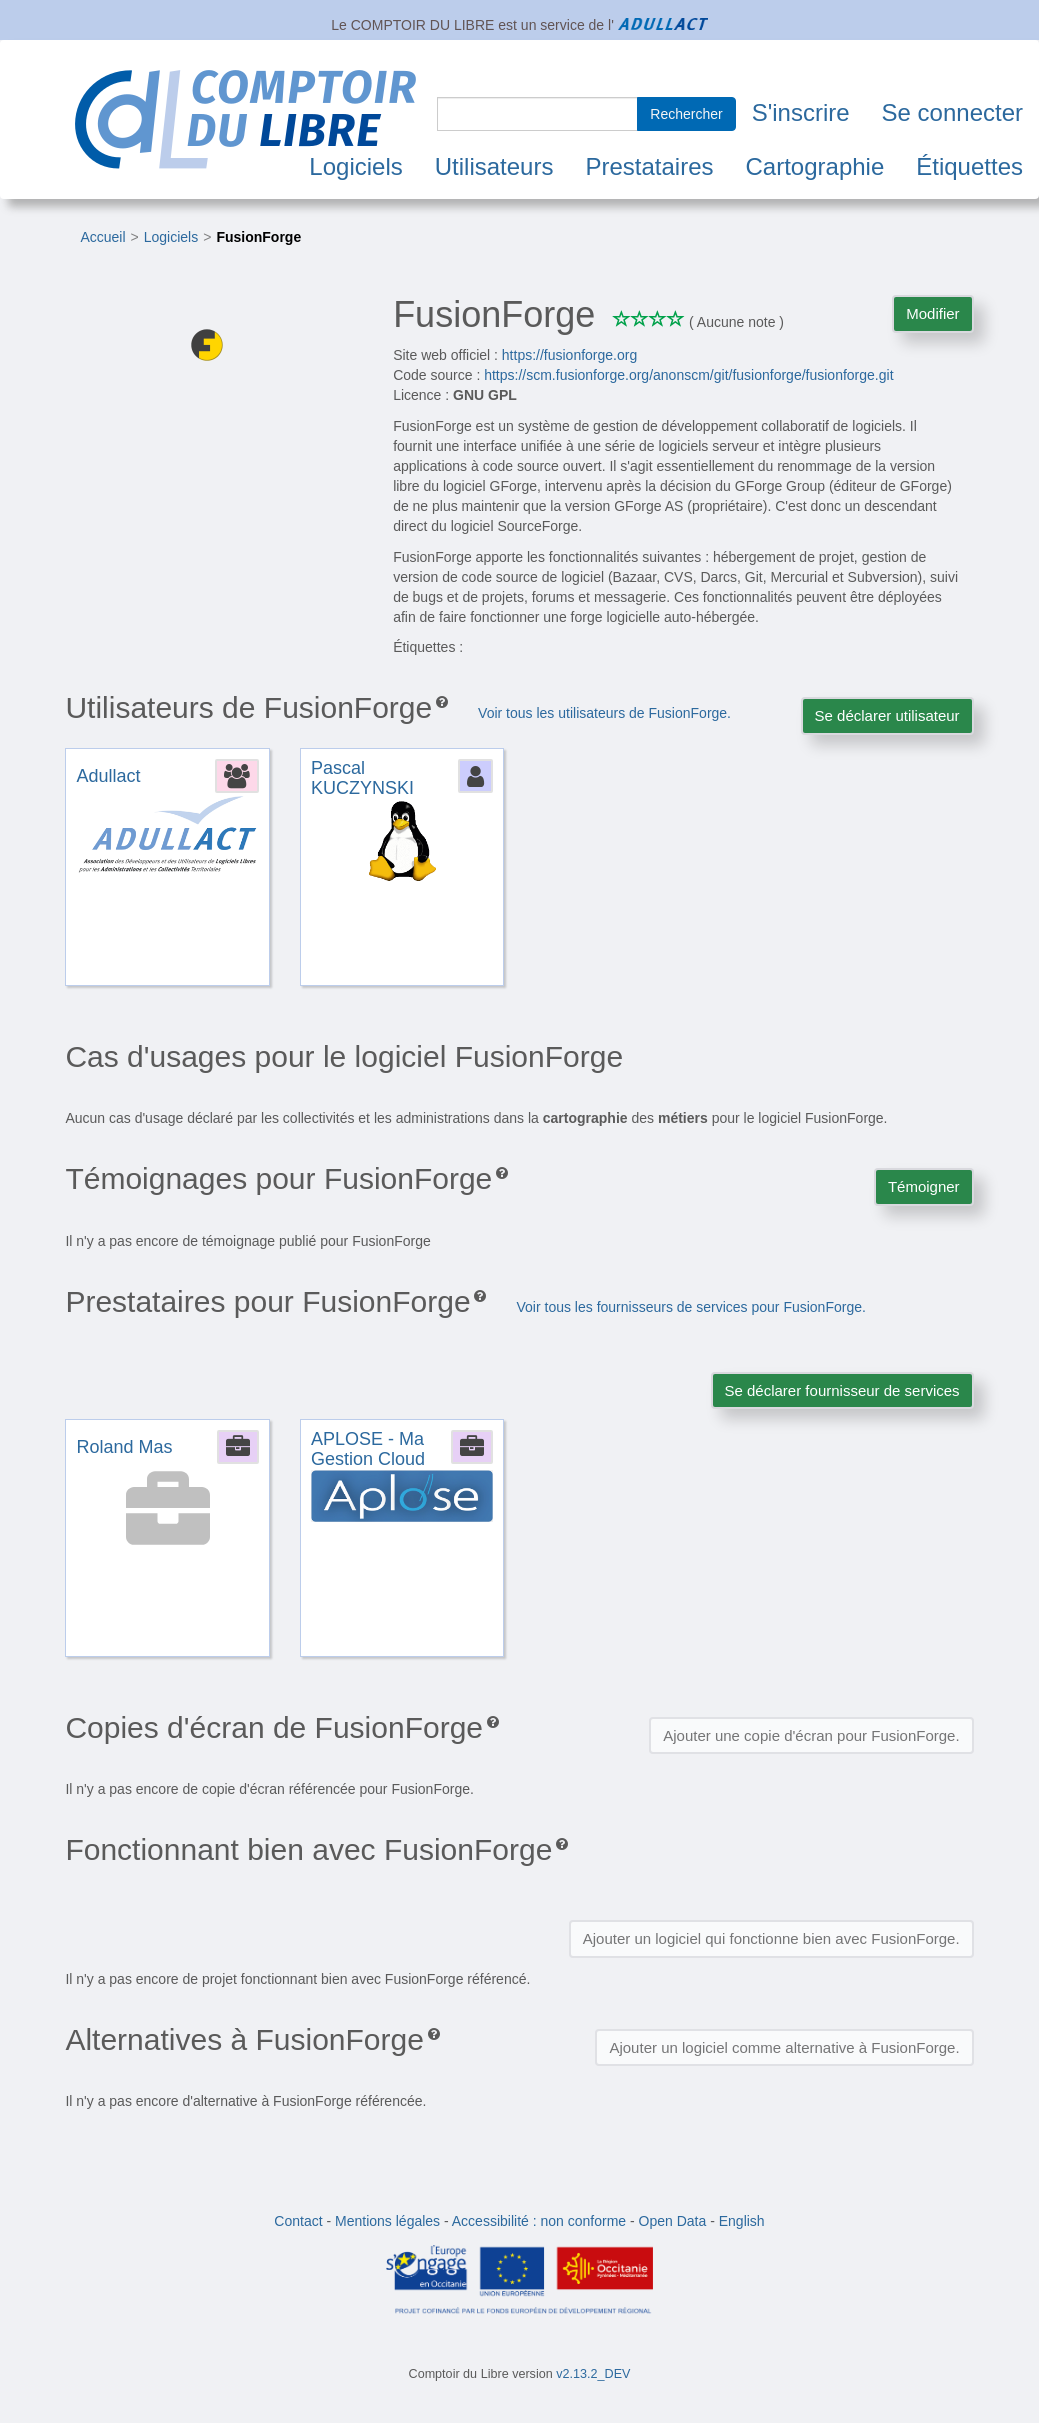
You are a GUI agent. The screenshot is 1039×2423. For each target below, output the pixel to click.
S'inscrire (801, 112)
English (742, 2221)
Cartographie (815, 166)
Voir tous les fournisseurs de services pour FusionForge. (690, 1307)
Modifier (932, 313)
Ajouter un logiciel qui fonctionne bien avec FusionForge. (771, 1938)
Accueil (102, 237)
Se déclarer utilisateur (887, 715)
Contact (298, 2221)
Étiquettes (969, 166)
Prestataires (649, 166)
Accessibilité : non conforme (539, 2221)
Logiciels (355, 166)
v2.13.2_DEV (593, 2374)
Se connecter (952, 112)
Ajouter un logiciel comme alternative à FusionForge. (784, 2047)
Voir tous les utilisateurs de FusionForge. (604, 713)
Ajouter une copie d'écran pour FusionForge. (811, 1735)
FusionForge (258, 237)
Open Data (673, 2221)
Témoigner (924, 1186)
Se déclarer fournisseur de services (842, 1390)
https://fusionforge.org (569, 355)
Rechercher (686, 114)
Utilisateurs (494, 166)
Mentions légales (387, 2221)
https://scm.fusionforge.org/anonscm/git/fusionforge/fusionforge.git (688, 375)
